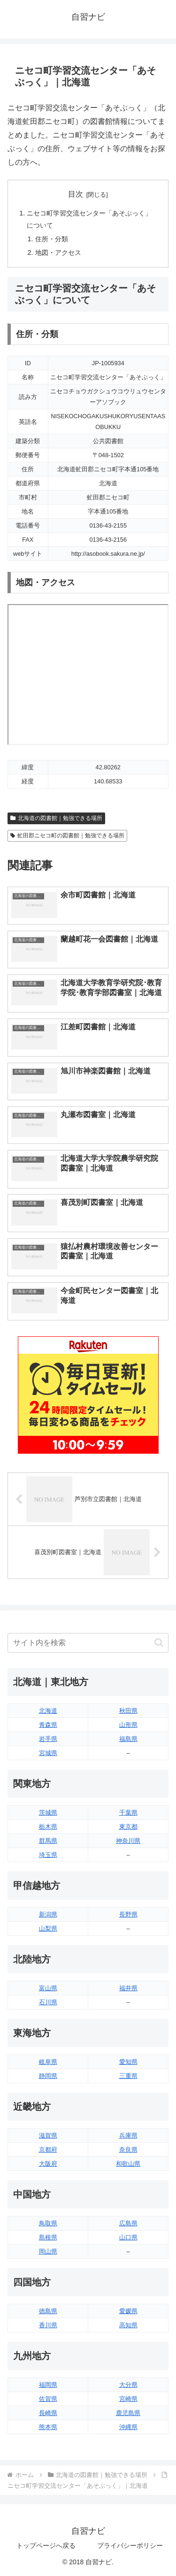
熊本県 (48, 2426)
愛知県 (128, 2061)
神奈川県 (128, 1840)
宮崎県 (128, 2398)
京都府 (48, 2149)
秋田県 (128, 1710)
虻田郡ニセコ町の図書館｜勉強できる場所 (67, 835)
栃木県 (48, 1826)
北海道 (48, 1710)
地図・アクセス (58, 252)
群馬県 (48, 1840)
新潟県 (48, 1914)
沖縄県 (128, 2426)
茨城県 (48, 1812)
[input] (88, 1643)
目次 (75, 194)
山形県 (128, 1724)
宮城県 (48, 1752)
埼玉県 (48, 1854)
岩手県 (48, 1738)
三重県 (128, 2075)
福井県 (128, 1988)
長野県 (128, 1914)
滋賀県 (48, 2135)
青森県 (48, 1724)
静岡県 (48, 2075)
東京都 (128, 1826)
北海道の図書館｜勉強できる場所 (56, 818)
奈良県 (128, 2149)
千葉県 (128, 1812)
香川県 (48, 2325)
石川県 (48, 2002)
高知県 (128, 2325)
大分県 (128, 2384)
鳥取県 (48, 2223)
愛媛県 (128, 2311)
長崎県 (48, 2412)
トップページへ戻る (46, 2545)
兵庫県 (128, 2135)
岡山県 (48, 2251)
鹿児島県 (128, 2412)
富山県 (48, 1988)
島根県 (48, 2237)
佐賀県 (48, 2398)
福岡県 (48, 2384)
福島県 (128, 1738)
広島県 (128, 2223)
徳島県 (48, 2311)
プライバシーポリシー (130, 2545)
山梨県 (48, 1928)
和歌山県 (128, 2163)
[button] (159, 1642)
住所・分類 (51, 239)
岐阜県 (48, 2061)
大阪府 (48, 2163)
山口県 (128, 2237)
